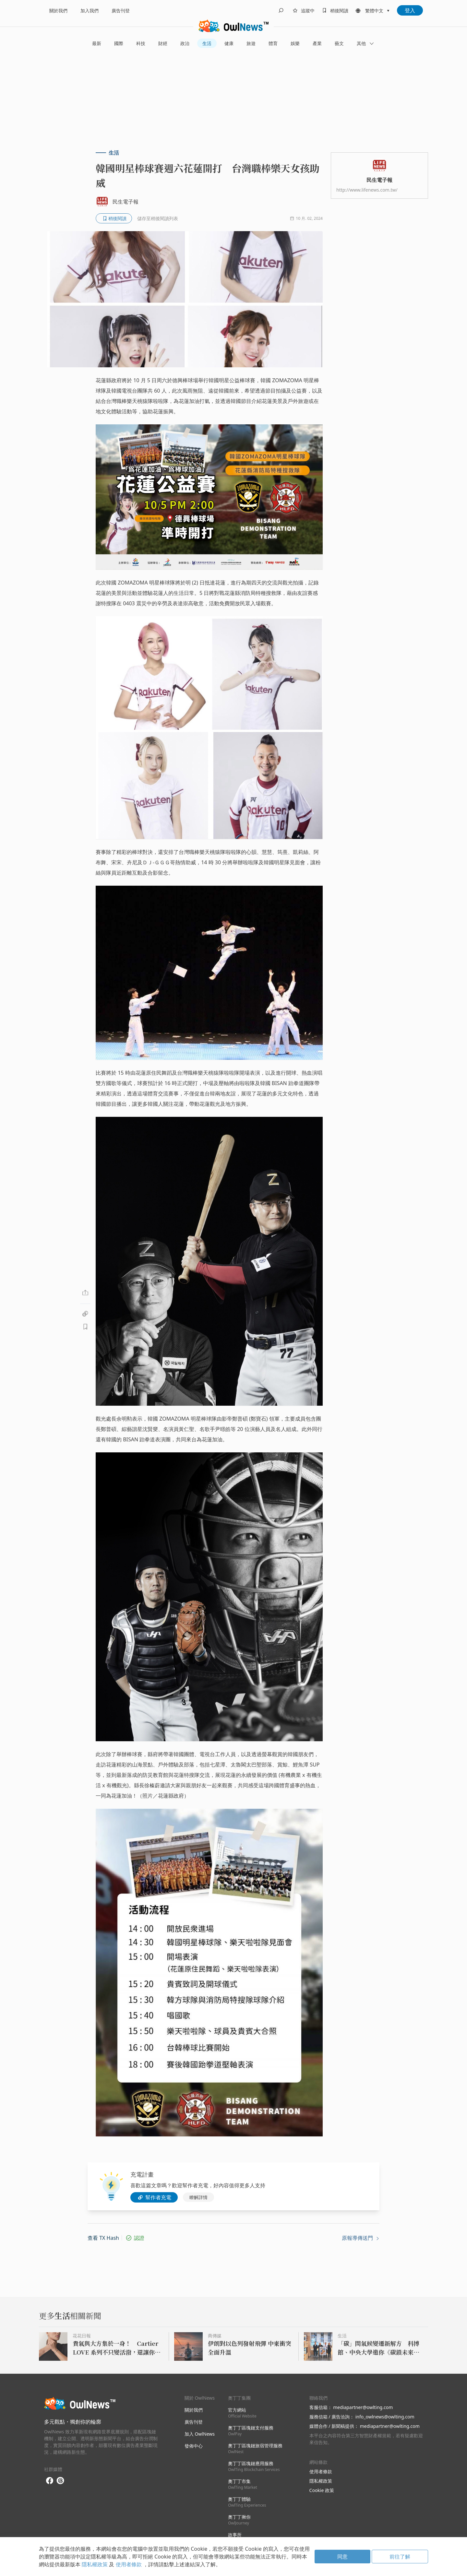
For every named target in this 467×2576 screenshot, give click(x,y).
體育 (273, 43)
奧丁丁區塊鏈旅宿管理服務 (255, 2448)
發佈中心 (194, 2446)
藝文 (339, 43)
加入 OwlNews (200, 2434)
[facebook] (49, 2481)
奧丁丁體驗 (247, 2502)
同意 (342, 2556)
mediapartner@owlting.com (363, 2407)
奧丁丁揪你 (239, 2520)
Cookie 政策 (321, 2490)
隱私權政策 (320, 2481)
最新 (96, 43)
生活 (206, 43)
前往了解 (399, 2556)
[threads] (60, 2481)
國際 (118, 43)
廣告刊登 (121, 10)
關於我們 (58, 10)
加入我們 (89, 10)
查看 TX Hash (103, 2237)
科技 (140, 43)
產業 (317, 43)
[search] (280, 10)
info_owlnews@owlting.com (384, 2417)
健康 (229, 43)
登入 (410, 10)
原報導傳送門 (360, 2237)
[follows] (303, 10)
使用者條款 (320, 2471)
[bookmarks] (334, 10)
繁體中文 (374, 10)
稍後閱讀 (339, 10)
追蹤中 (308, 10)
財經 (162, 43)
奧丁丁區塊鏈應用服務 (254, 2466)
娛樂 (295, 43)
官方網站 (242, 2413)
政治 (184, 43)
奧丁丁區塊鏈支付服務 (250, 2431)
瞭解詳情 (198, 2197)
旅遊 (251, 43)
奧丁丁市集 (242, 2484)
